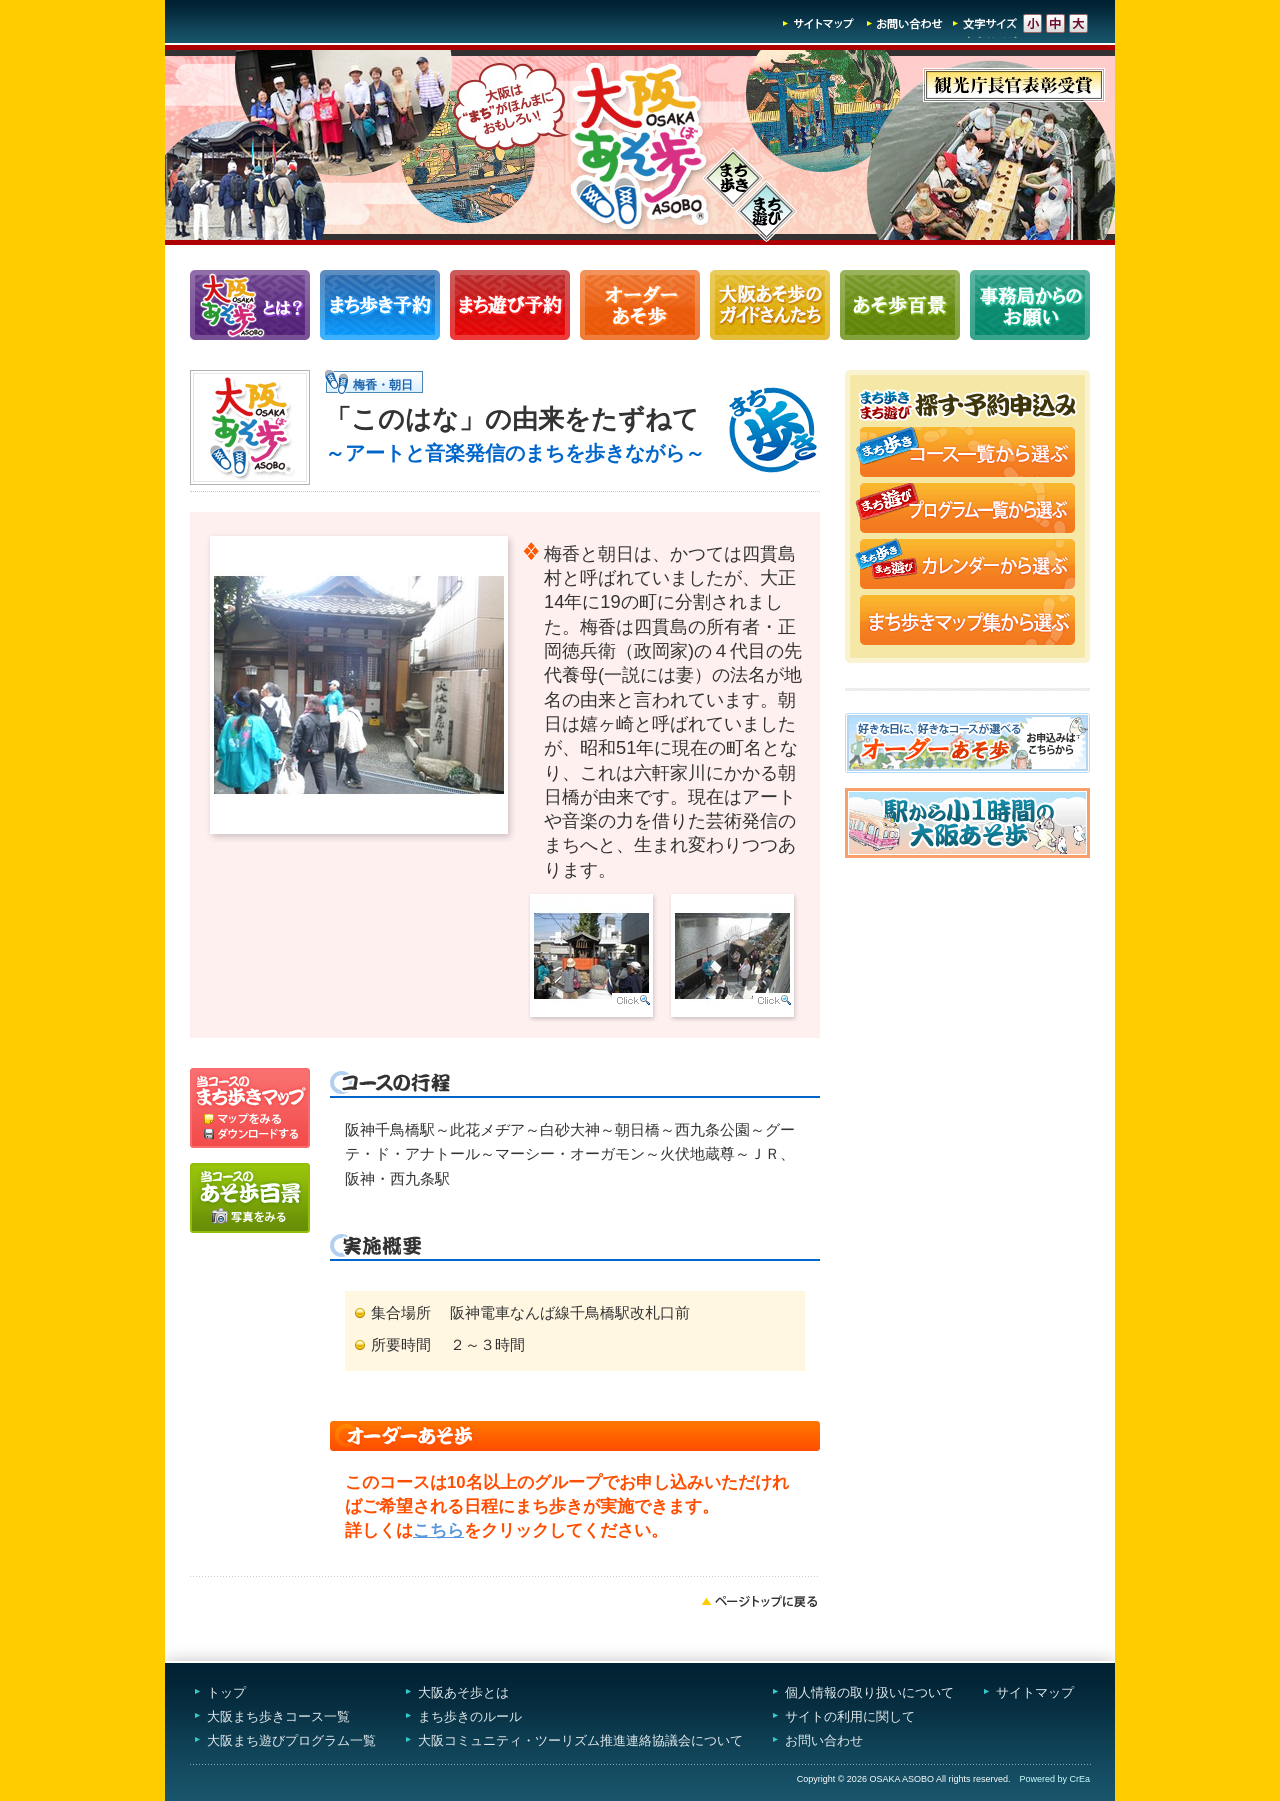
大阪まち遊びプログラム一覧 (291, 1740)
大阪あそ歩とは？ (250, 305)
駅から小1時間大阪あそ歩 (967, 823)
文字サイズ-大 (1078, 23)
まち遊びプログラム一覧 (510, 305)
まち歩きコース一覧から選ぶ (967, 454)
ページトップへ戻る (760, 1601)
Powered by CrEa (1054, 1779)
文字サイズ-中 (1055, 23)
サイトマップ (819, 23)
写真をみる (250, 1198)
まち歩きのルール (470, 1716)
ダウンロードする (250, 1137)
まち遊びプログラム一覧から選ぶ (967, 510)
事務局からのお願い (1030, 305)
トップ (226, 1692)
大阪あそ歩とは (463, 1692)
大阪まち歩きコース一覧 (278, 1716)
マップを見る (250, 1097)
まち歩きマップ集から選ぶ (967, 622)
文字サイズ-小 (1032, 23)
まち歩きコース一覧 (380, 305)
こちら (438, 1530)
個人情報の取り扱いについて (869, 1692)
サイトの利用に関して (850, 1716)
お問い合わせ (905, 23)
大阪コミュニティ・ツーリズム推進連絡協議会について (580, 1740)
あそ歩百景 (900, 305)
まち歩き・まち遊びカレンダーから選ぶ (967, 566)
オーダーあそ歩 (640, 305)
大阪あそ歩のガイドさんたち (770, 305)
